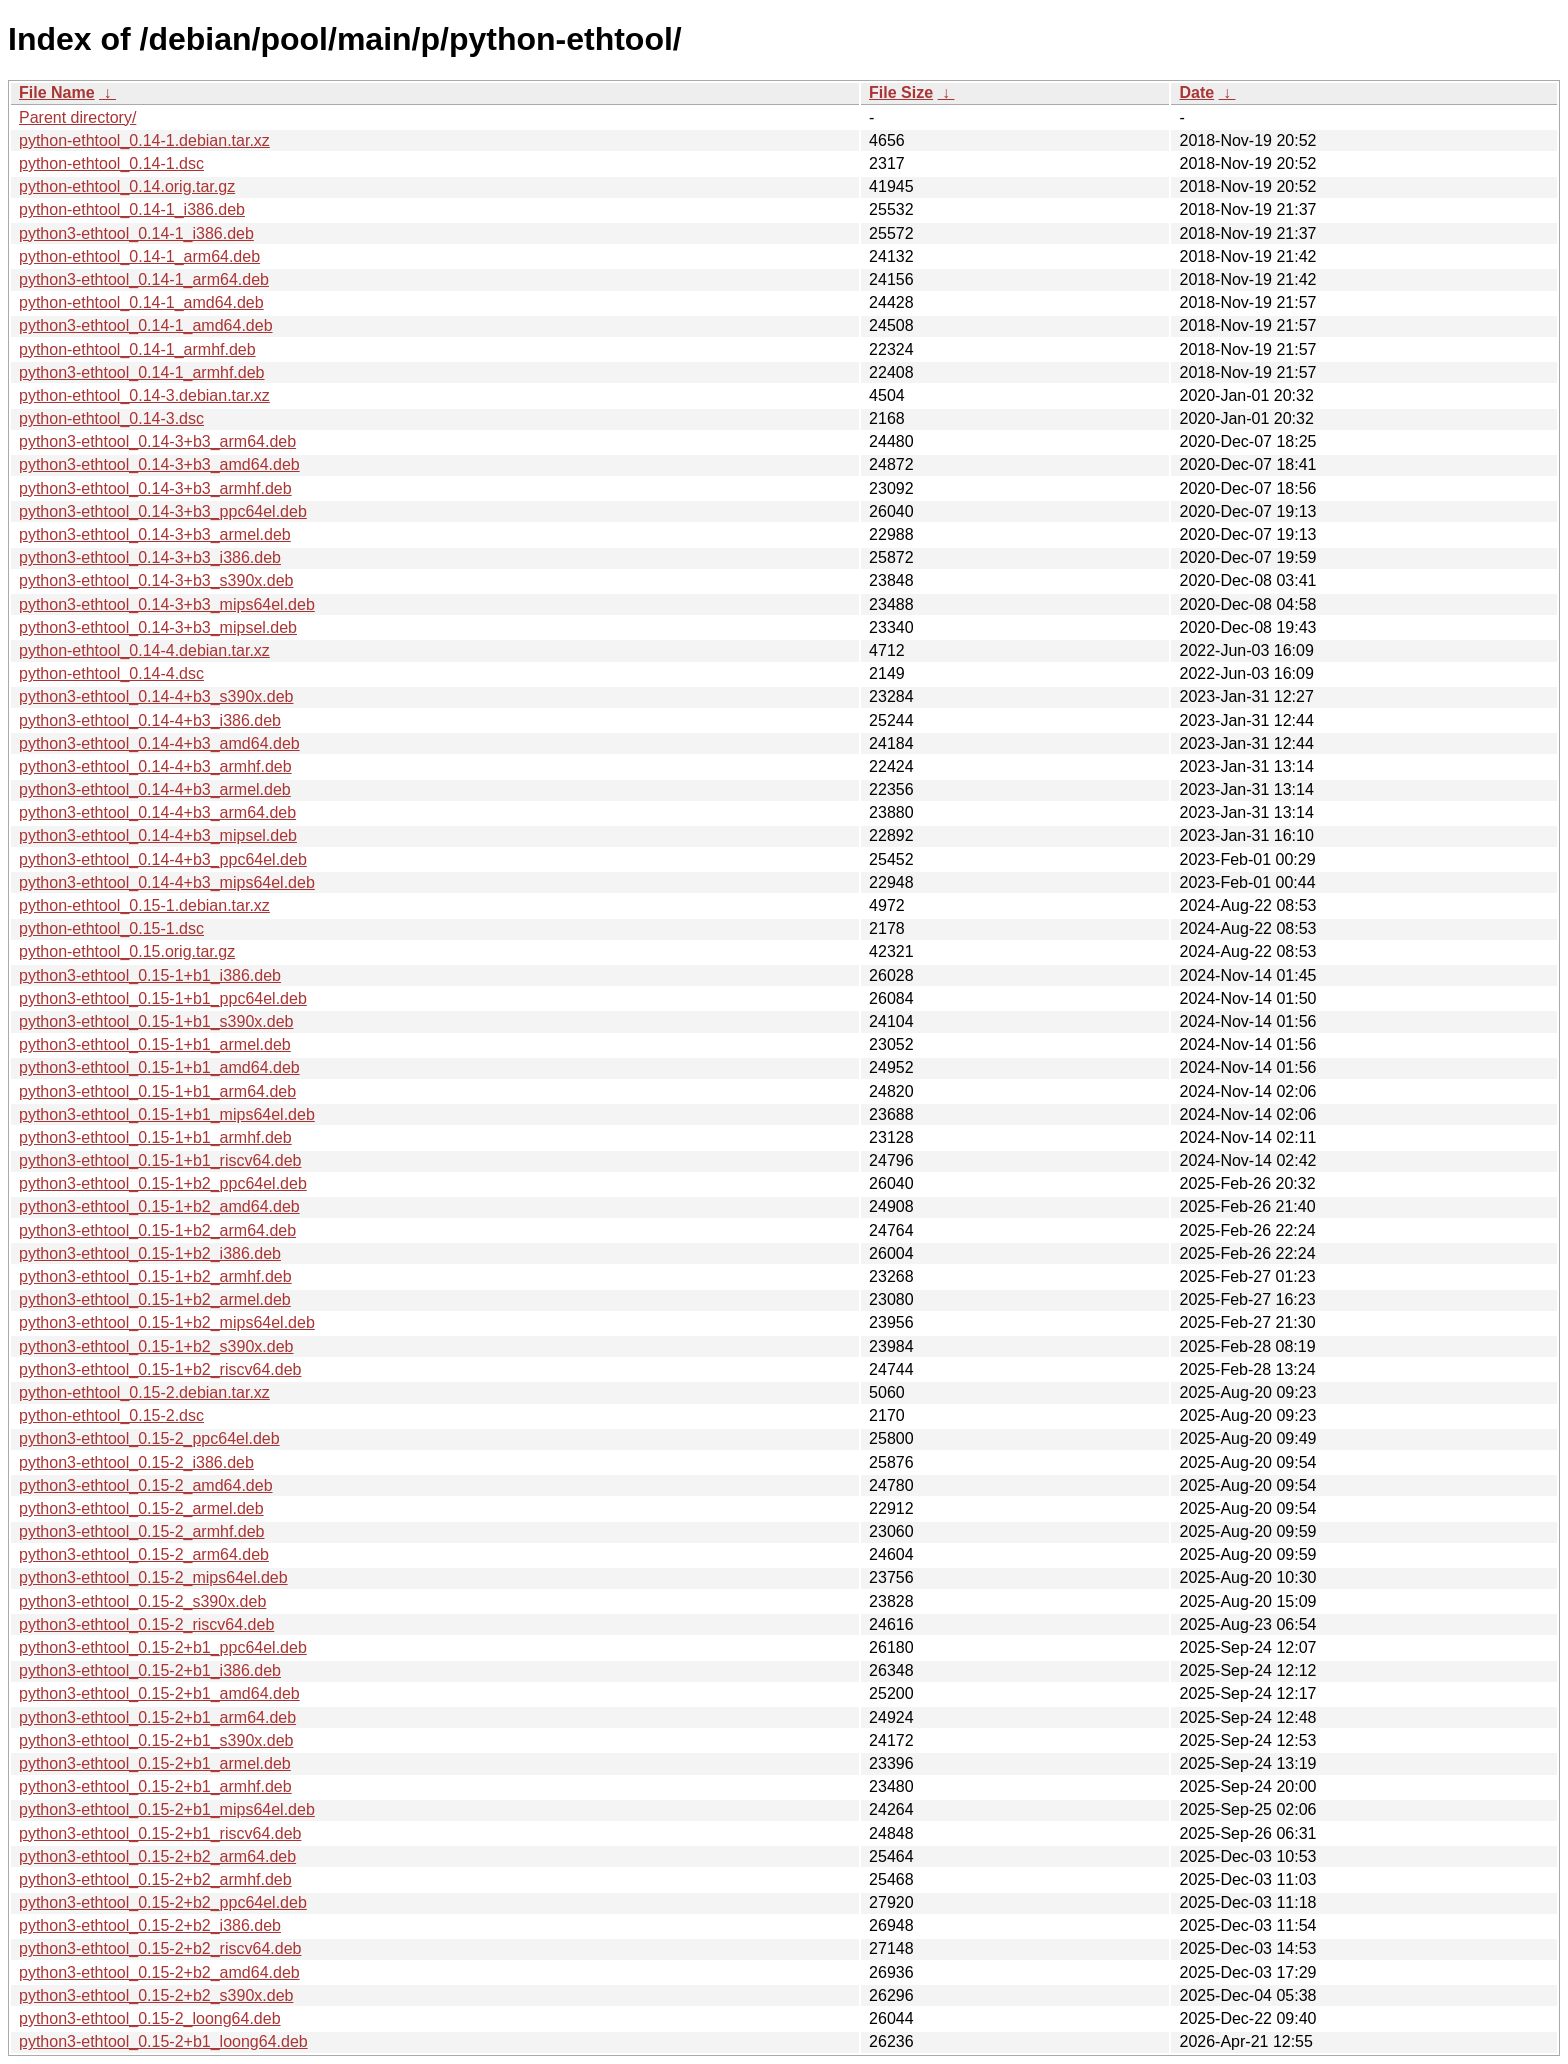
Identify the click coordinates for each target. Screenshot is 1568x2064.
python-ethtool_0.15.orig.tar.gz (127, 951)
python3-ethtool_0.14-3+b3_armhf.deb (155, 488)
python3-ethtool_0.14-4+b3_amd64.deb (159, 743)
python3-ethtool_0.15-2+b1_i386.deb (150, 1670)
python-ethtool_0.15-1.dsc (111, 928)
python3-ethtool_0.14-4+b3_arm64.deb (157, 812)
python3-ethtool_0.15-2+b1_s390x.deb (156, 1740)
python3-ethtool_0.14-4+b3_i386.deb (150, 720)
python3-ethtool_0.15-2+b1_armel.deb (155, 1763)
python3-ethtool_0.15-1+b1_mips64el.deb (167, 1114)
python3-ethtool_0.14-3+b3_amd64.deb (159, 464)
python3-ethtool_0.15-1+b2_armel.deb (155, 1299)
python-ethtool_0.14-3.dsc (111, 418)
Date (1196, 92)
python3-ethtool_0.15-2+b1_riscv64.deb (160, 1833)
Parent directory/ (77, 117)
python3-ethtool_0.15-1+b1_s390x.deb (156, 1021)
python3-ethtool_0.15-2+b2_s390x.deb (156, 1995)
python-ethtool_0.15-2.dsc (111, 1415)
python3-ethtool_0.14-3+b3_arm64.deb (157, 441)
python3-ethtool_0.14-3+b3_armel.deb (155, 534)
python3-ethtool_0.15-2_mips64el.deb (153, 1577)
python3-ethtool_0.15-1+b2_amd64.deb (159, 1206)
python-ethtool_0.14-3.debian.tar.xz (144, 395)
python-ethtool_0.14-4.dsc (111, 673)
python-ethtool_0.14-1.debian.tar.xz (144, 140)
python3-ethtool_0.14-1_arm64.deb (144, 279)
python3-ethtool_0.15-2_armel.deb (141, 1508)
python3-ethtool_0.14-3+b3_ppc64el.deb (163, 511)
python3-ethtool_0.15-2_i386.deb (136, 1462)
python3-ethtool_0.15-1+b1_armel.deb (155, 1044)
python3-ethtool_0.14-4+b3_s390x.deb (156, 696)
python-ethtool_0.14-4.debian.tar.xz (144, 650)
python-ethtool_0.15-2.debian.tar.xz (144, 1392)
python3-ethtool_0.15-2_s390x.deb (142, 1601)
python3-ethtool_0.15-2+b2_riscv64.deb (160, 1948)
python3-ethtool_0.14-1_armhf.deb (142, 372)
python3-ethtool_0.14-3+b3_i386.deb (150, 557)
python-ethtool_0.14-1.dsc (111, 163)
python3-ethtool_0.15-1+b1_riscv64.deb (160, 1160)
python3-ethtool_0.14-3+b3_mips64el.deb (167, 604)
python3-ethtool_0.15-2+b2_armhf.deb (155, 1879)
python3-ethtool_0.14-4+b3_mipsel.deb (158, 835)
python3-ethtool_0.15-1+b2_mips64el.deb (167, 1322)
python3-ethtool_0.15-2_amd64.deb (146, 1485)
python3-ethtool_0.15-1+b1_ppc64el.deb (163, 998)
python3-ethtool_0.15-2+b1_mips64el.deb (167, 1809)
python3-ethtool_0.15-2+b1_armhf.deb (155, 1786)
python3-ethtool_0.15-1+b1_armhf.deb (155, 1137)
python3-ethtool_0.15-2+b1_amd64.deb (159, 1693)
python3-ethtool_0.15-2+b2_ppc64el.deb (163, 1902)
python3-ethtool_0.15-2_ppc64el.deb (149, 1438)
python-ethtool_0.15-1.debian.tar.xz (144, 905)
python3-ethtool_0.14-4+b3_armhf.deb (155, 766)
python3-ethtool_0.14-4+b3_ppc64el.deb (163, 859)
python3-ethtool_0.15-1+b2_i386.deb (150, 1253)
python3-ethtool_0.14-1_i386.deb (136, 233)
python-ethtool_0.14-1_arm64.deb (139, 256)
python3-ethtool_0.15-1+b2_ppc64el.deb (163, 1183)
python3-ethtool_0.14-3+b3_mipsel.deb (158, 627)
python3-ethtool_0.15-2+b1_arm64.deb (157, 1717)
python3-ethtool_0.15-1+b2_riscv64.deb (160, 1369)
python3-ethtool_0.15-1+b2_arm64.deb (157, 1230)
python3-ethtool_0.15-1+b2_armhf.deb (155, 1276)
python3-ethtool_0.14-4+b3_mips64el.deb (167, 882)
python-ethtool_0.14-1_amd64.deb (141, 302)
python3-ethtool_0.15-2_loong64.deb (150, 2018)
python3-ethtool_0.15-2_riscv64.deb (146, 1624)
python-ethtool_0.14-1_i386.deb (132, 209)
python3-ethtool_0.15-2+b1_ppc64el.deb (163, 1647)
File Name (57, 92)
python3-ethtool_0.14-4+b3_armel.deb (155, 789)
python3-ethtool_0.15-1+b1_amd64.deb (159, 1067)
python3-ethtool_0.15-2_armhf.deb (142, 1531)
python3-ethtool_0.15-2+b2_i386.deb (150, 1925)
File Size (901, 92)
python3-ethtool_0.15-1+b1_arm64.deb (157, 1091)
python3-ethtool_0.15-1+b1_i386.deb (150, 975)
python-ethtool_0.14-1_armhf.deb (137, 349)
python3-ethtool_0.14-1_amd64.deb (146, 325)
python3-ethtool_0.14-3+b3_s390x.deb (156, 580)
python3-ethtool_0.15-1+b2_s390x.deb (156, 1346)
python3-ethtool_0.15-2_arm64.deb (144, 1554)
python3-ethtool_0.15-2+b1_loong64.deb (163, 2041)
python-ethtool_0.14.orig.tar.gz (127, 186)
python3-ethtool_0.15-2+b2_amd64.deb (159, 1972)
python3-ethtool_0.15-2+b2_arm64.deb (157, 1856)
